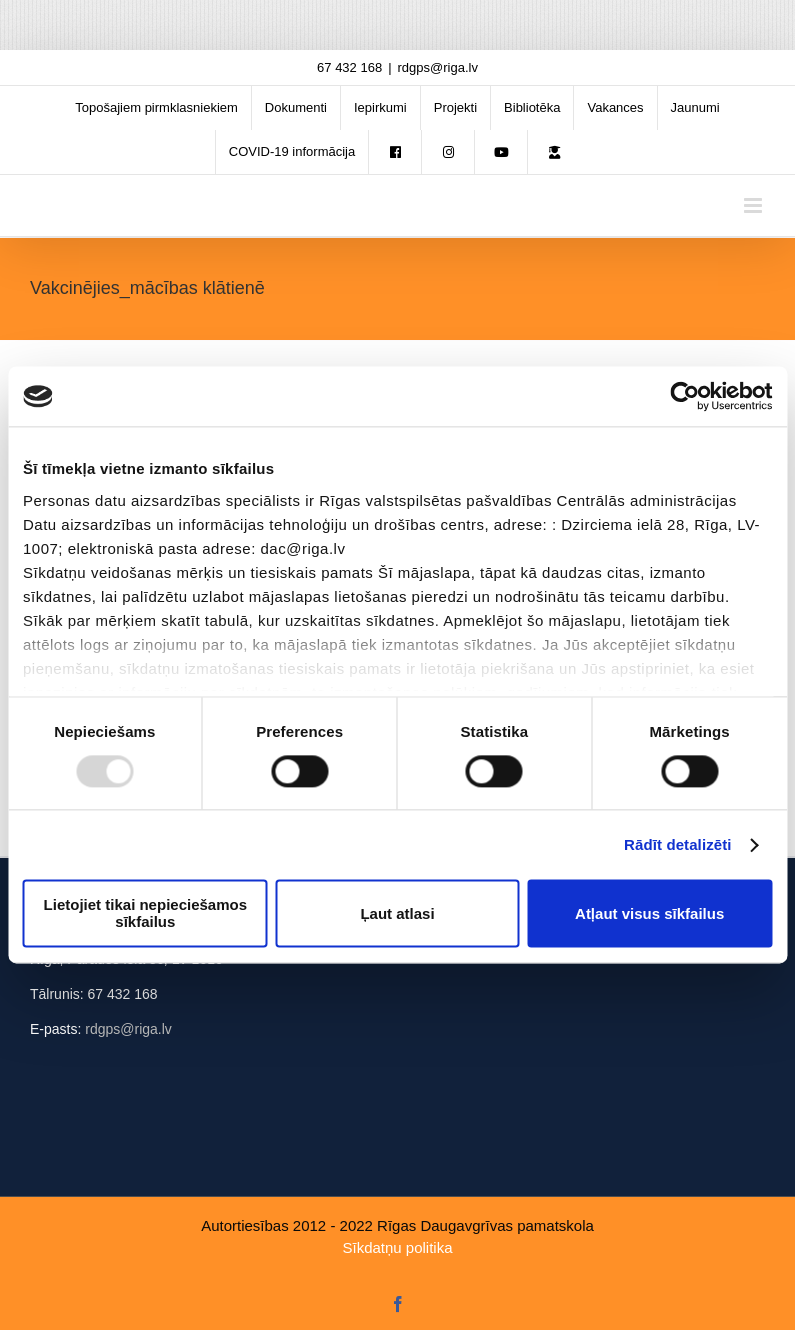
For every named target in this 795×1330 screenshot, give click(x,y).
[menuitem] (156, 108)
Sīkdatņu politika (397, 1247)
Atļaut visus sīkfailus (649, 913)
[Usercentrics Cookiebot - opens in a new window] (684, 396)
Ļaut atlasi (397, 913)
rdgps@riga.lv (438, 67)
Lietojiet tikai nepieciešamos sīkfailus (145, 914)
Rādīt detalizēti (677, 844)
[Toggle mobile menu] (754, 205)
